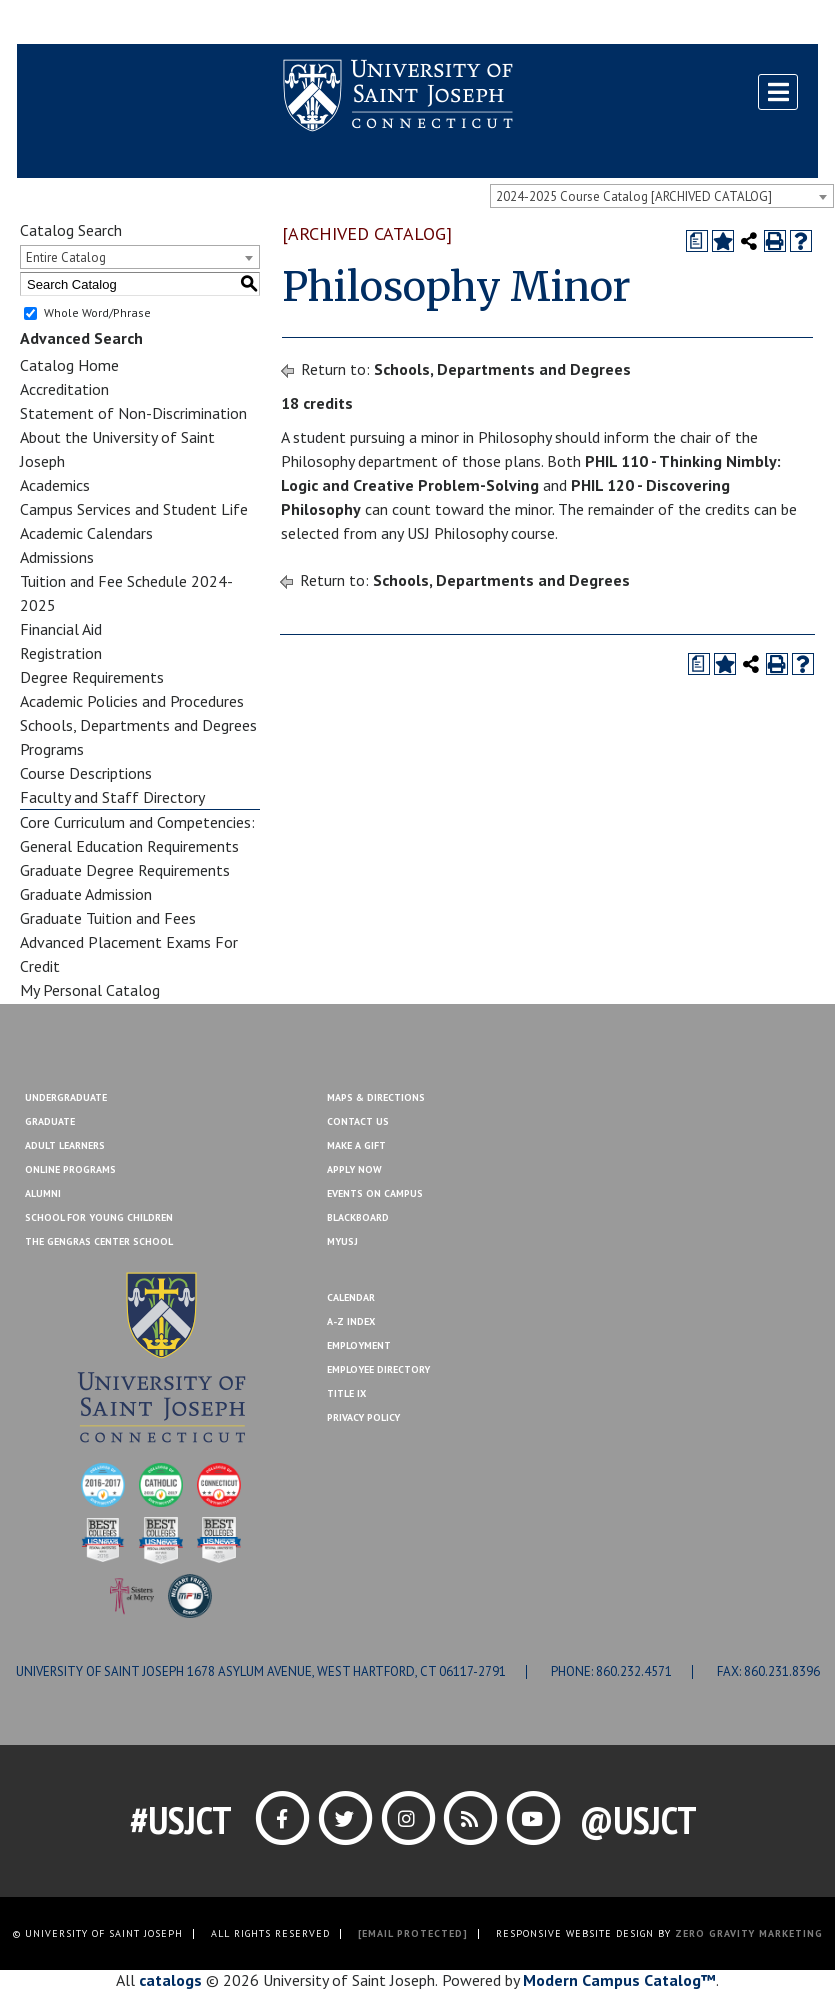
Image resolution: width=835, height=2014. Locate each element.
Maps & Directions (376, 1097)
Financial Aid (61, 629)
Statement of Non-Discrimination (133, 413)
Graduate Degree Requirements (125, 870)
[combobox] (662, 196)
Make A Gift (356, 1145)
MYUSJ (139, 23)
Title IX (346, 1393)
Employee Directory (378, 1369)
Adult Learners (65, 1145)
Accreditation (64, 389)
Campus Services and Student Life (134, 509)
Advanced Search (81, 338)
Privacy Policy (363, 1417)
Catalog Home (69, 365)
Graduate (50, 1121)
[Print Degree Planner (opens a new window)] (697, 241)
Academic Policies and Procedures (132, 701)
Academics (55, 485)
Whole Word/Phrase (97, 312)
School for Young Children (99, 1217)
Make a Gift (770, 23)
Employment (359, 1345)
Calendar (351, 1297)
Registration (61, 653)
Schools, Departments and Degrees (138, 725)
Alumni (43, 1193)
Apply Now (354, 1169)
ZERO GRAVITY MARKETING (749, 1933)
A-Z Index (351, 1321)
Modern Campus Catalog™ (619, 1980)
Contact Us (684, 23)
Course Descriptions (86, 773)
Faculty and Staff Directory (112, 797)
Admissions (57, 557)
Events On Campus (375, 1193)
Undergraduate (66, 1097)
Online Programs (70, 1169)
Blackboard (67, 23)
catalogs (170, 1980)
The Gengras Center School (99, 1241)
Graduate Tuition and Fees (108, 918)
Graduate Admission (86, 894)
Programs (52, 749)
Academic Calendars (86, 533)
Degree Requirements (92, 677)
